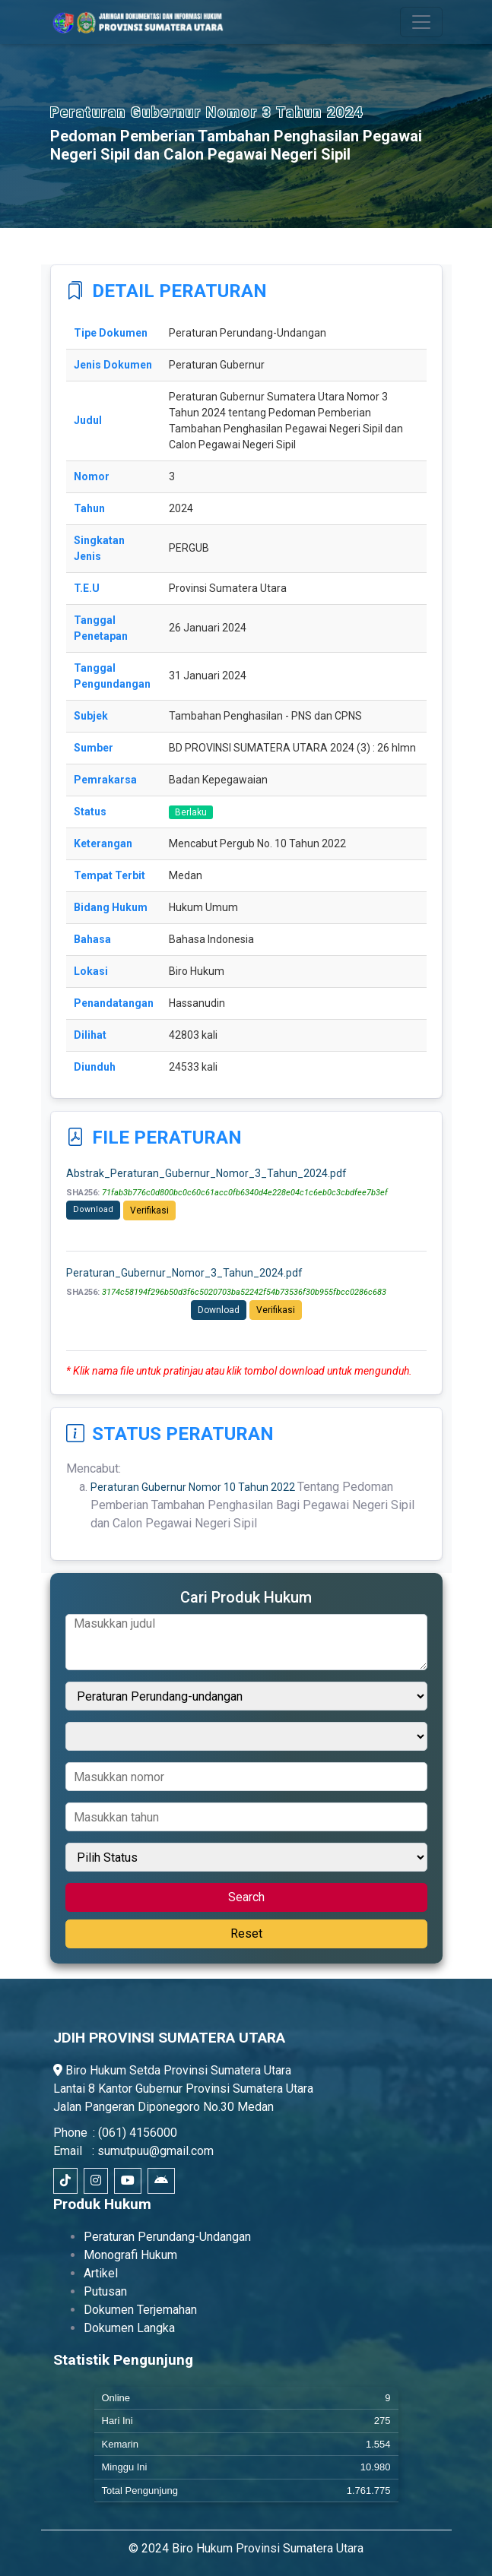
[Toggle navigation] (421, 22)
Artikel (101, 2273)
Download (93, 1209)
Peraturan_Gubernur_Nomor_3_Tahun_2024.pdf (184, 1273)
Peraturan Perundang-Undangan (167, 2236)
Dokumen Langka (129, 2328)
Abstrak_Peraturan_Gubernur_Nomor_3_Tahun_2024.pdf (206, 1173)
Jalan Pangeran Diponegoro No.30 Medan (163, 2107)
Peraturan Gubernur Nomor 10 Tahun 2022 (193, 1487)
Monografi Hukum (130, 2255)
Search (246, 1897)
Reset (246, 1933)
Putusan (105, 2291)
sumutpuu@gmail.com (155, 2151)
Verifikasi (149, 1210)
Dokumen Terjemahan (140, 2309)
